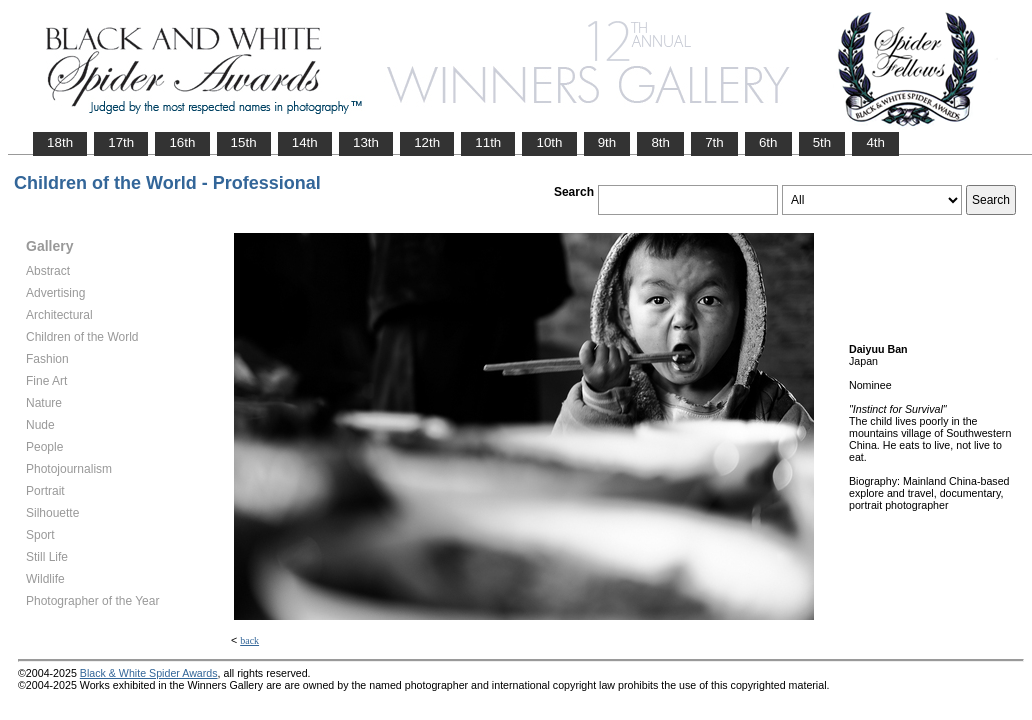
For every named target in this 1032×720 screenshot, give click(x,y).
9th (607, 142)
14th (305, 142)
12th (427, 142)
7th (714, 142)
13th (366, 142)
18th (60, 142)
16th (182, 142)
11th (488, 142)
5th (822, 142)
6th (768, 142)
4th (875, 142)
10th (549, 142)
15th (244, 142)
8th (660, 142)
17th (121, 142)
